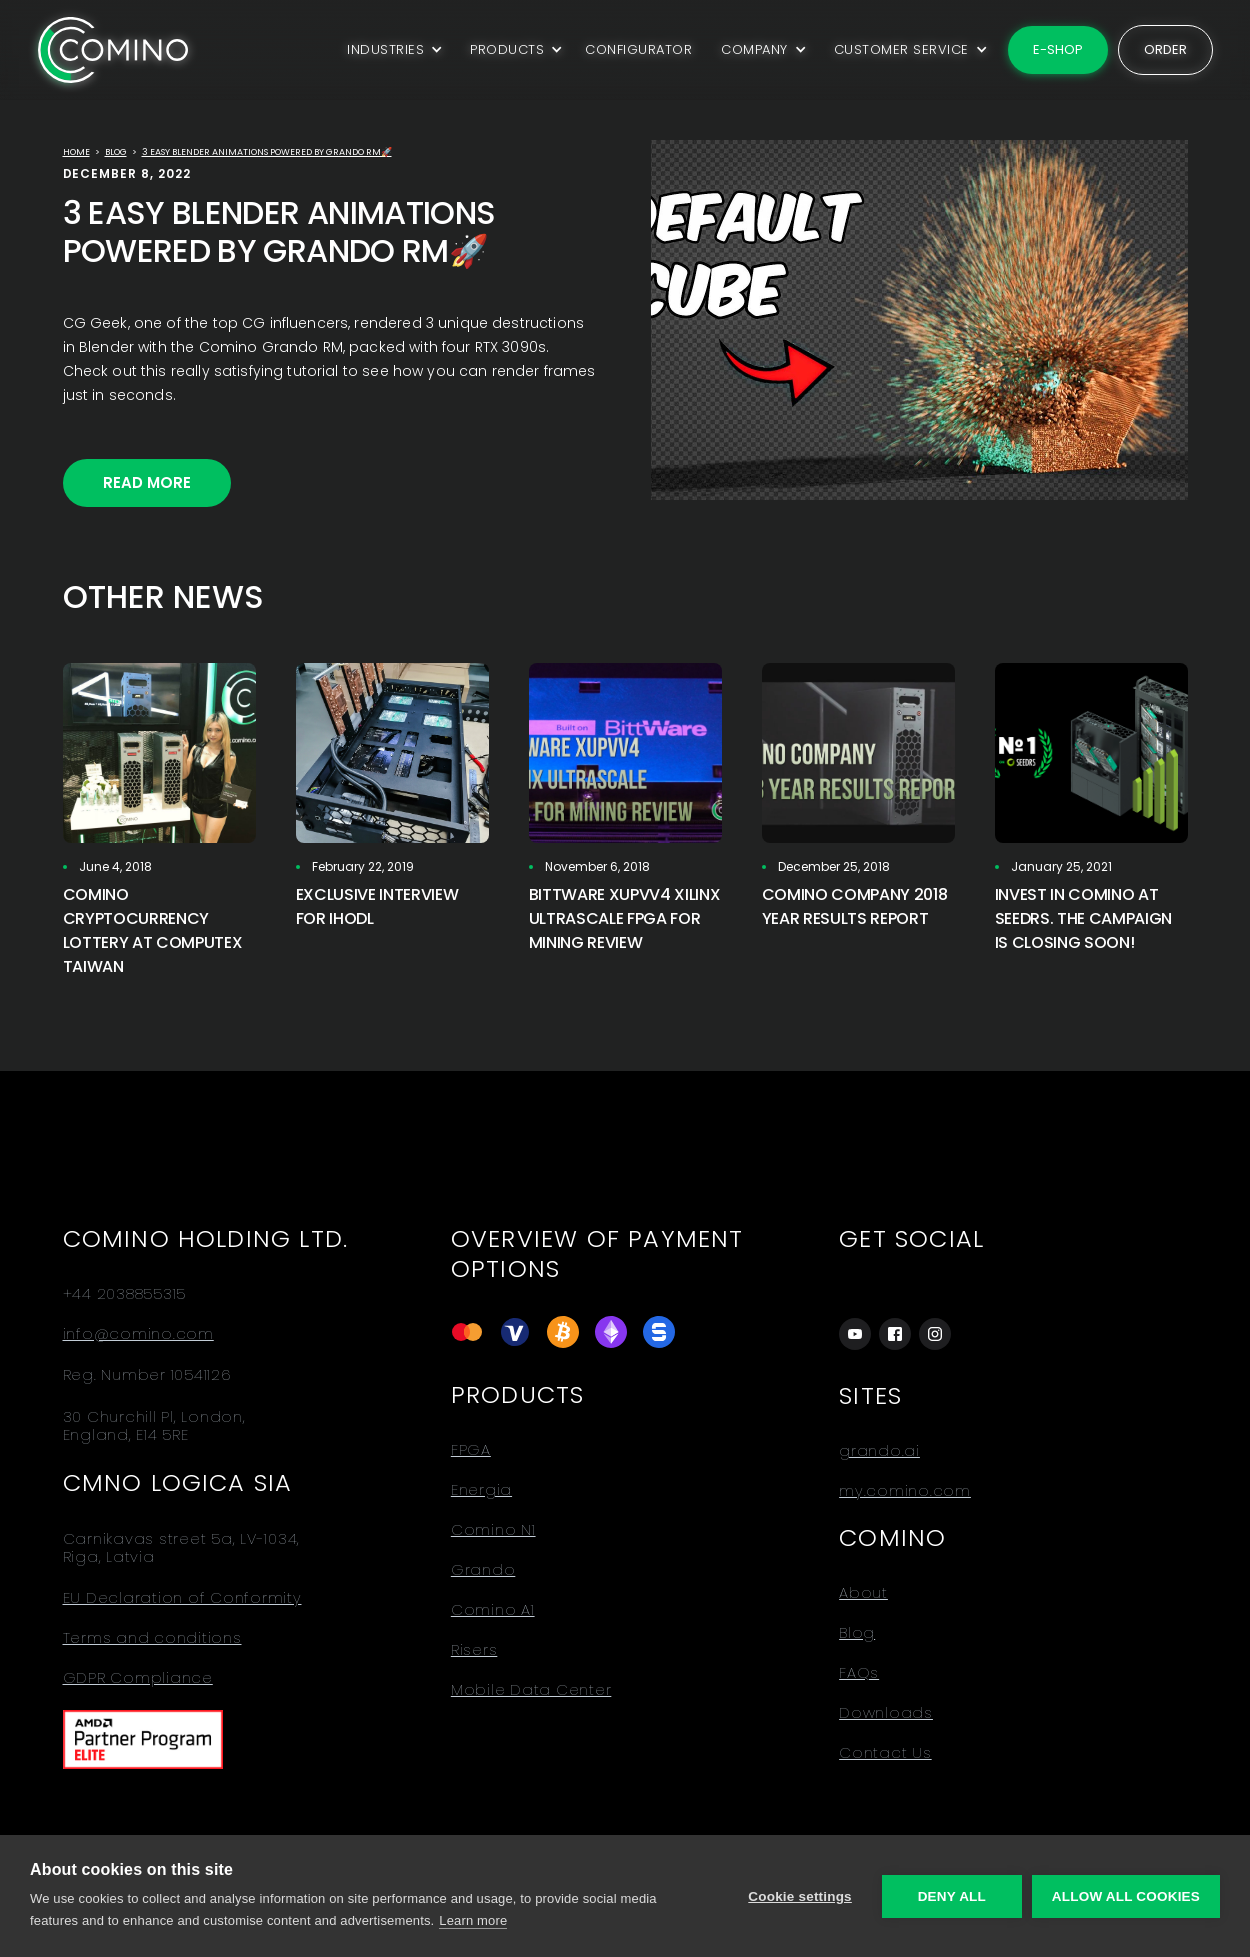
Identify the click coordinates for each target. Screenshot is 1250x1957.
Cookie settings (800, 1896)
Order (1165, 49)
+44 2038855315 (125, 1294)
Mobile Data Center (531, 1690)
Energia (481, 1490)
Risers (474, 1650)
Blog (116, 152)
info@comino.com (138, 1334)
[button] (391, 50)
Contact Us (885, 1753)
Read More (147, 482)
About (863, 1593)
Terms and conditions (152, 1638)
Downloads (886, 1713)
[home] (113, 49)
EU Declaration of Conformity (182, 1598)
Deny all (952, 1896)
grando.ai (879, 1451)
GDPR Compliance (138, 1678)
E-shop (1058, 49)
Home (76, 152)
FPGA (471, 1450)
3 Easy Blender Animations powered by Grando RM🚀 (267, 152)
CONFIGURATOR (638, 49)
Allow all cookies (1126, 1896)
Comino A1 (493, 1610)
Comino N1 (493, 1530)
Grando (483, 1570)
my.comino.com (905, 1491)
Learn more (473, 1920)
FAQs (859, 1673)
